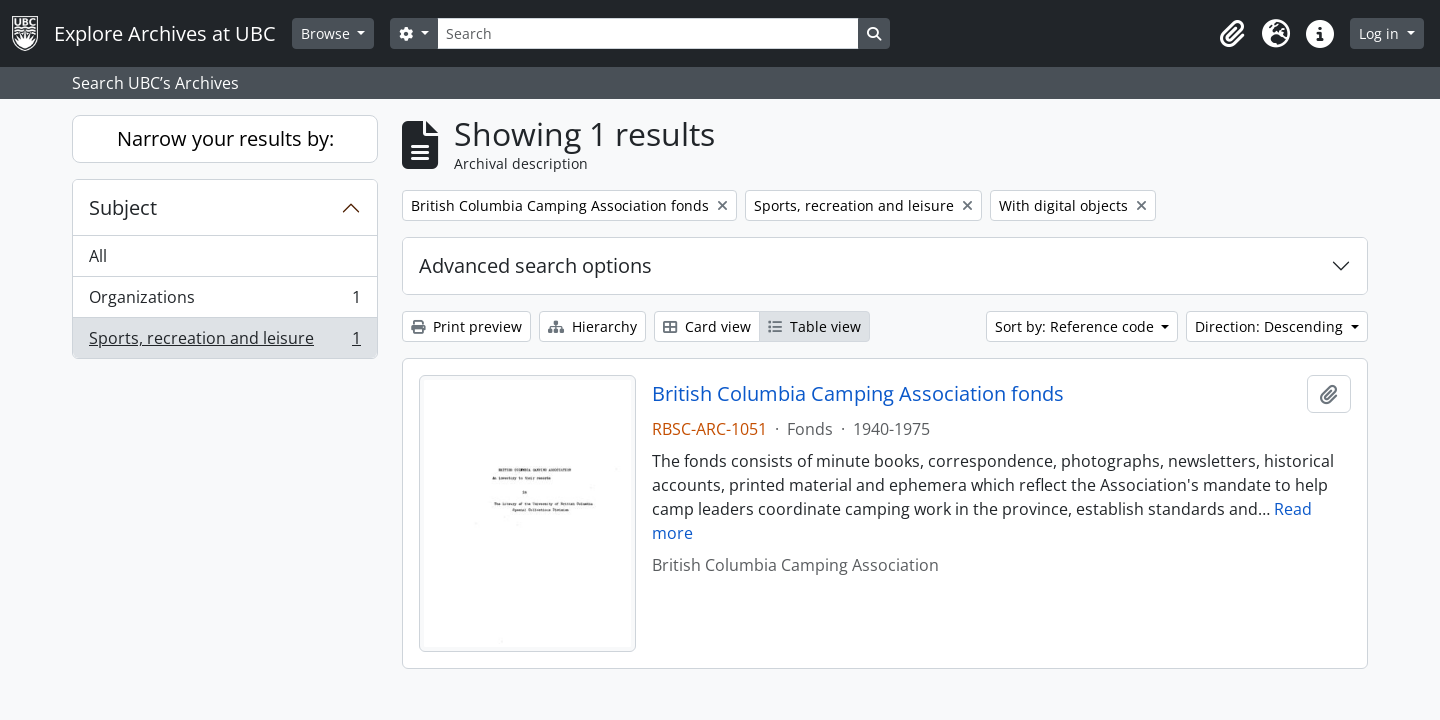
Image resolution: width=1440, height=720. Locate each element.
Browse (327, 33)
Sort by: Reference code (1076, 326)
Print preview (466, 326)
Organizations (224, 301)
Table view (814, 326)
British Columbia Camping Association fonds (858, 394)
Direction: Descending (1271, 326)
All (98, 256)
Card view (707, 326)
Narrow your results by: (225, 138)
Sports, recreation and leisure (224, 342)
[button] (1232, 34)
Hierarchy (592, 326)
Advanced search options (535, 265)
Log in (1381, 33)
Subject (123, 207)
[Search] (648, 33)
